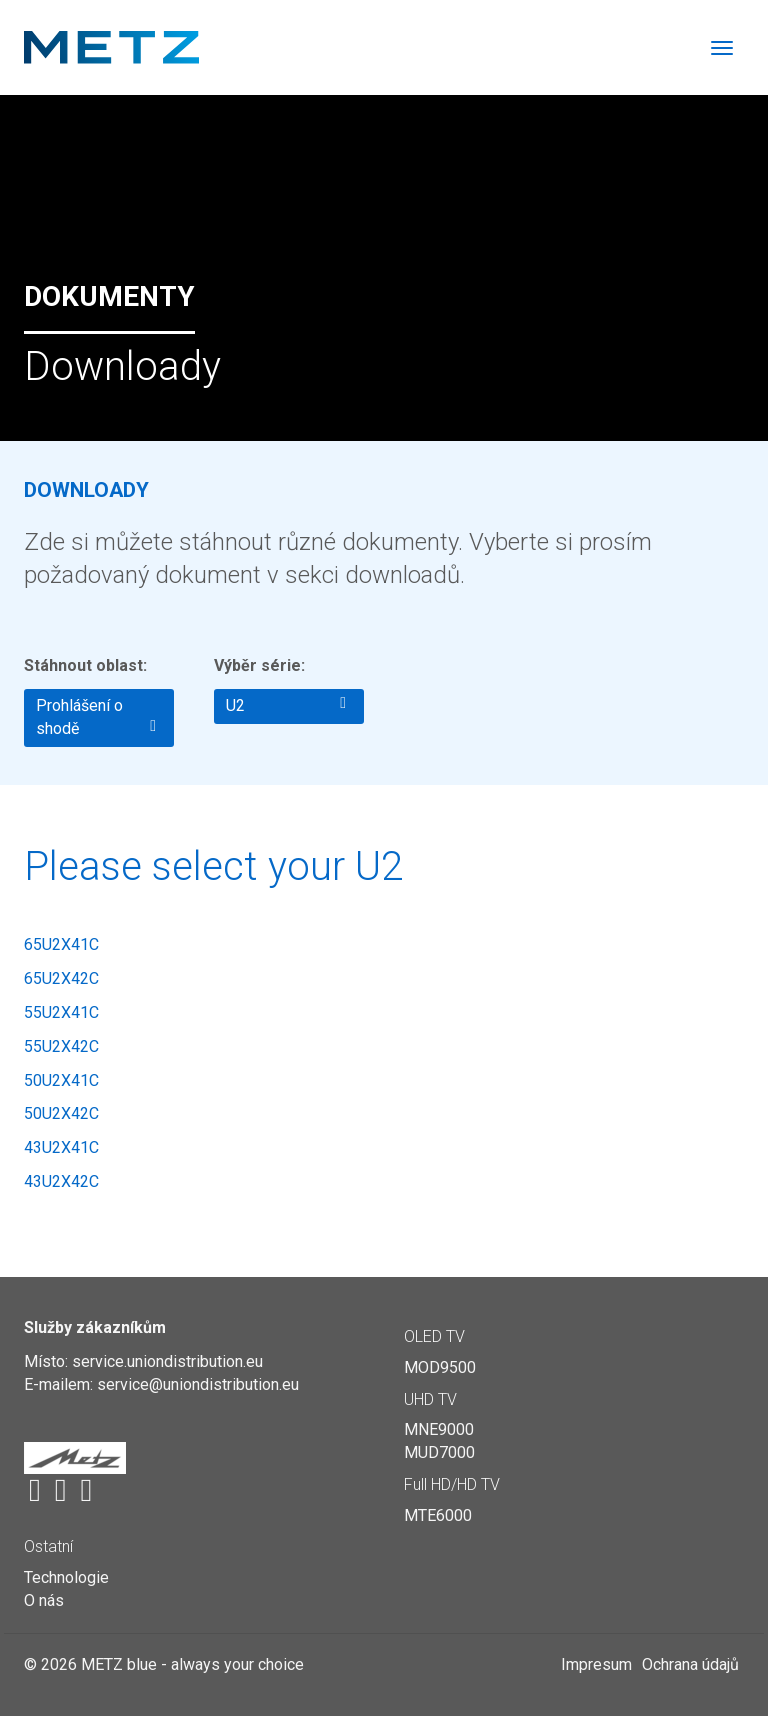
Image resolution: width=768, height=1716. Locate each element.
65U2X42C (61, 978)
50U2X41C (61, 1080)
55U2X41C (61, 1012)
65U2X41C (61, 944)
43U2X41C (61, 1147)
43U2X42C (61, 1181)
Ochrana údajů (690, 1664)
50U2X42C (61, 1113)
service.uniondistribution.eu (167, 1361)
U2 (286, 705)
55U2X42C (61, 1046)
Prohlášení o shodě (96, 717)
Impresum (596, 1664)
